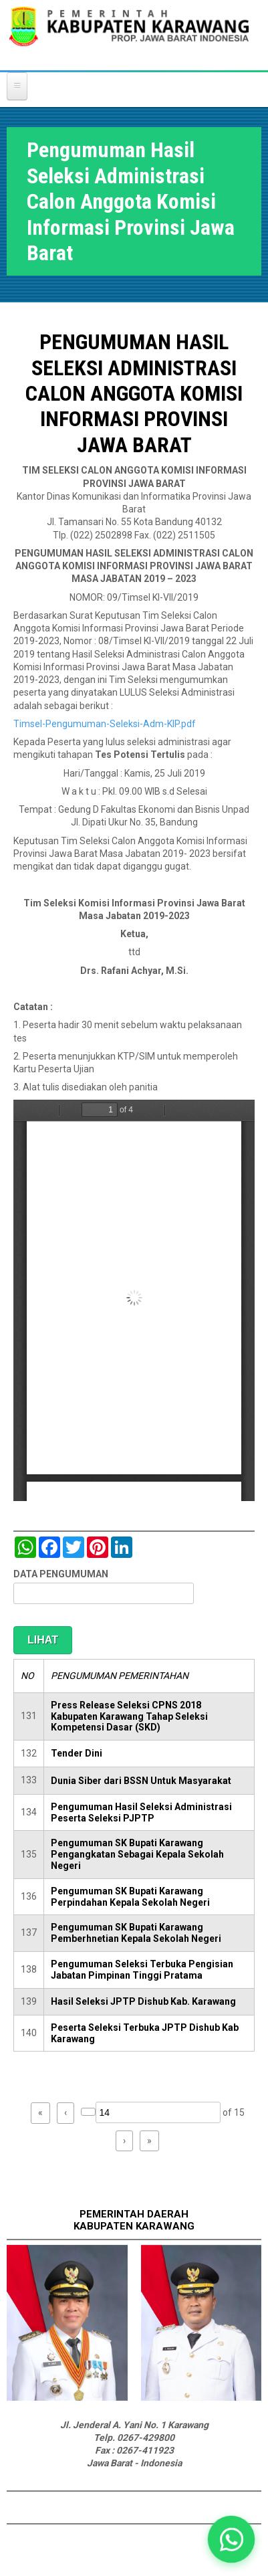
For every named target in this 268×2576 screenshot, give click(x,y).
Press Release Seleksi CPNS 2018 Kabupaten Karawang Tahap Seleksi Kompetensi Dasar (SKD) (129, 1716)
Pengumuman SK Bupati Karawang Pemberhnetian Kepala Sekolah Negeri (136, 1933)
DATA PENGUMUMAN (60, 1574)
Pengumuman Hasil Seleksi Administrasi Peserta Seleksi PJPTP (141, 1812)
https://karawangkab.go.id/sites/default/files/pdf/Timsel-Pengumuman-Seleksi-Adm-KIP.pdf (134, 1300)
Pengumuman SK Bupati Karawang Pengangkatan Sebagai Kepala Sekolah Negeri (137, 1854)
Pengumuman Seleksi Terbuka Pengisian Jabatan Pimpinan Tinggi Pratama (142, 1970)
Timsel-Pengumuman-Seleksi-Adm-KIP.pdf (104, 723)
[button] (231, 2539)
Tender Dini (76, 1753)
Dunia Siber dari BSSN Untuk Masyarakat (141, 1780)
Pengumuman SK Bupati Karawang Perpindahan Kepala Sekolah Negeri (130, 1897)
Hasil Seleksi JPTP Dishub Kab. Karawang (143, 2001)
